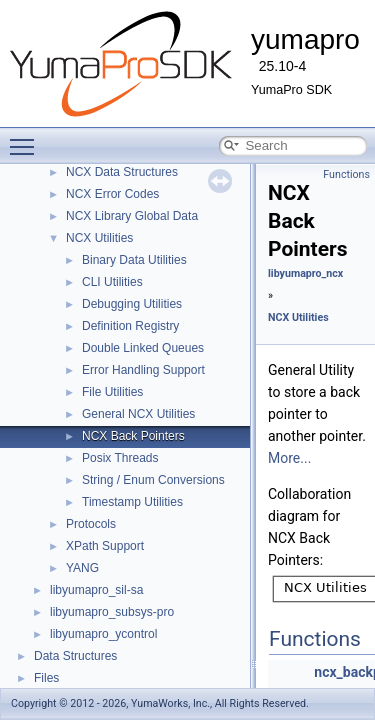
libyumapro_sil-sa (96, 590)
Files (46, 678)
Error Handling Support (143, 370)
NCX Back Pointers (133, 436)
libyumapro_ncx (305, 273)
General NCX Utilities (138, 414)
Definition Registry (130, 326)
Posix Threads (120, 458)
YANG (82, 568)
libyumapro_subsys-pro (112, 612)
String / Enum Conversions (153, 480)
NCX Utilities (99, 238)
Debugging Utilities (132, 304)
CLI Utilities (112, 282)
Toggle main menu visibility (27, 138)
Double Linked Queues (143, 348)
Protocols (91, 524)
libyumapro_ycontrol (103, 634)
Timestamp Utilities (132, 502)
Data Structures (75, 656)
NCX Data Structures (122, 172)
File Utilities (112, 392)
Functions (346, 174)
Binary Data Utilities (134, 260)
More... (289, 458)
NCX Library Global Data (132, 216)
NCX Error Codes (112, 194)
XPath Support (105, 546)
